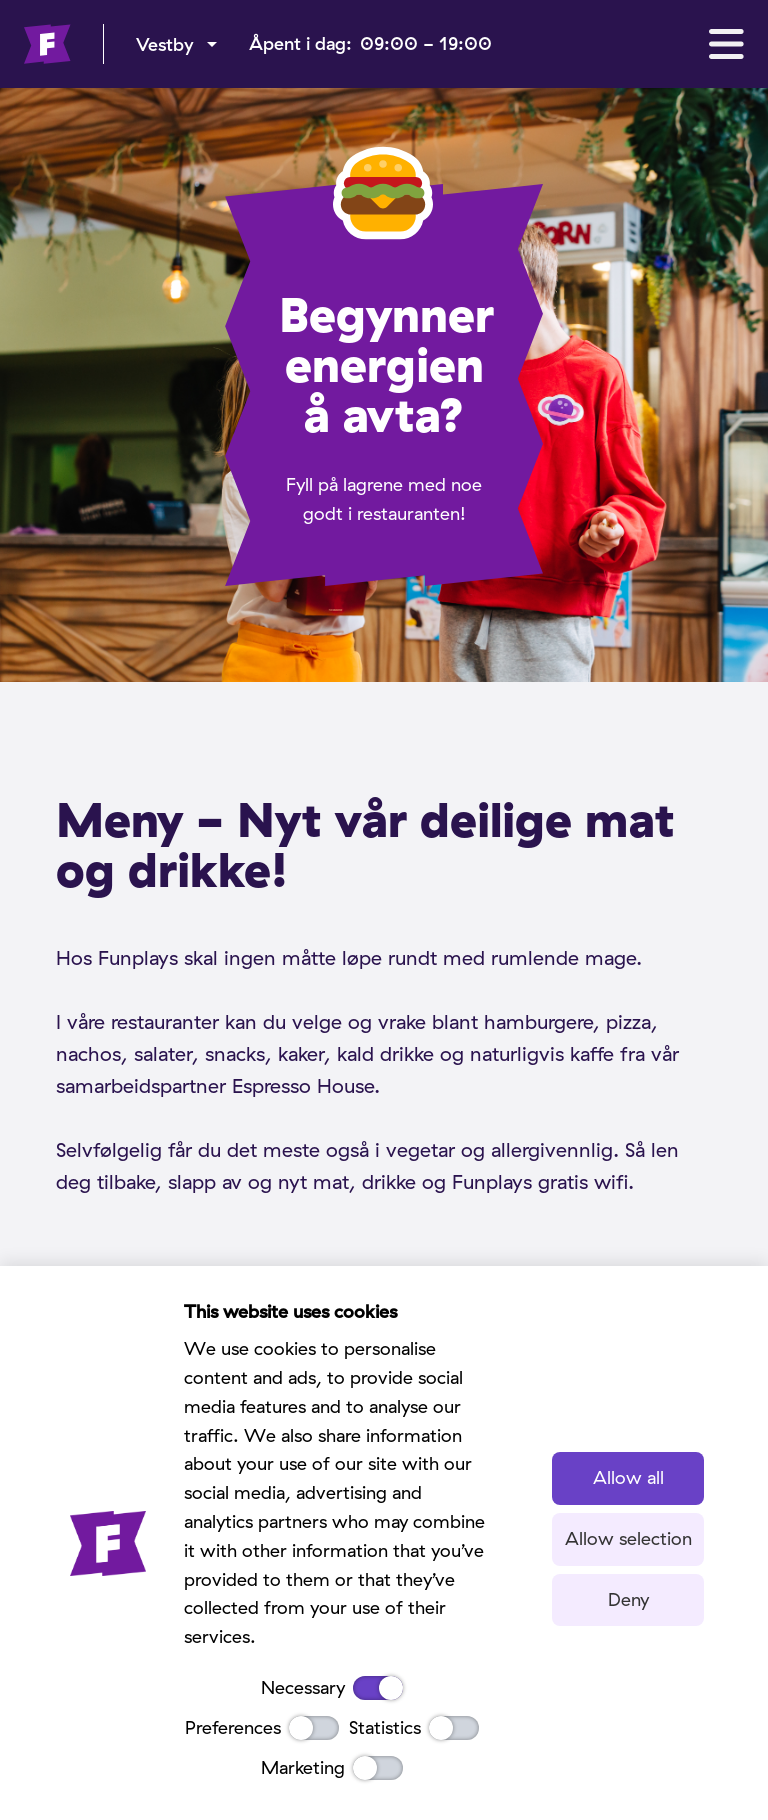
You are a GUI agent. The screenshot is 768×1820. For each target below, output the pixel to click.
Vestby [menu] (165, 44)
